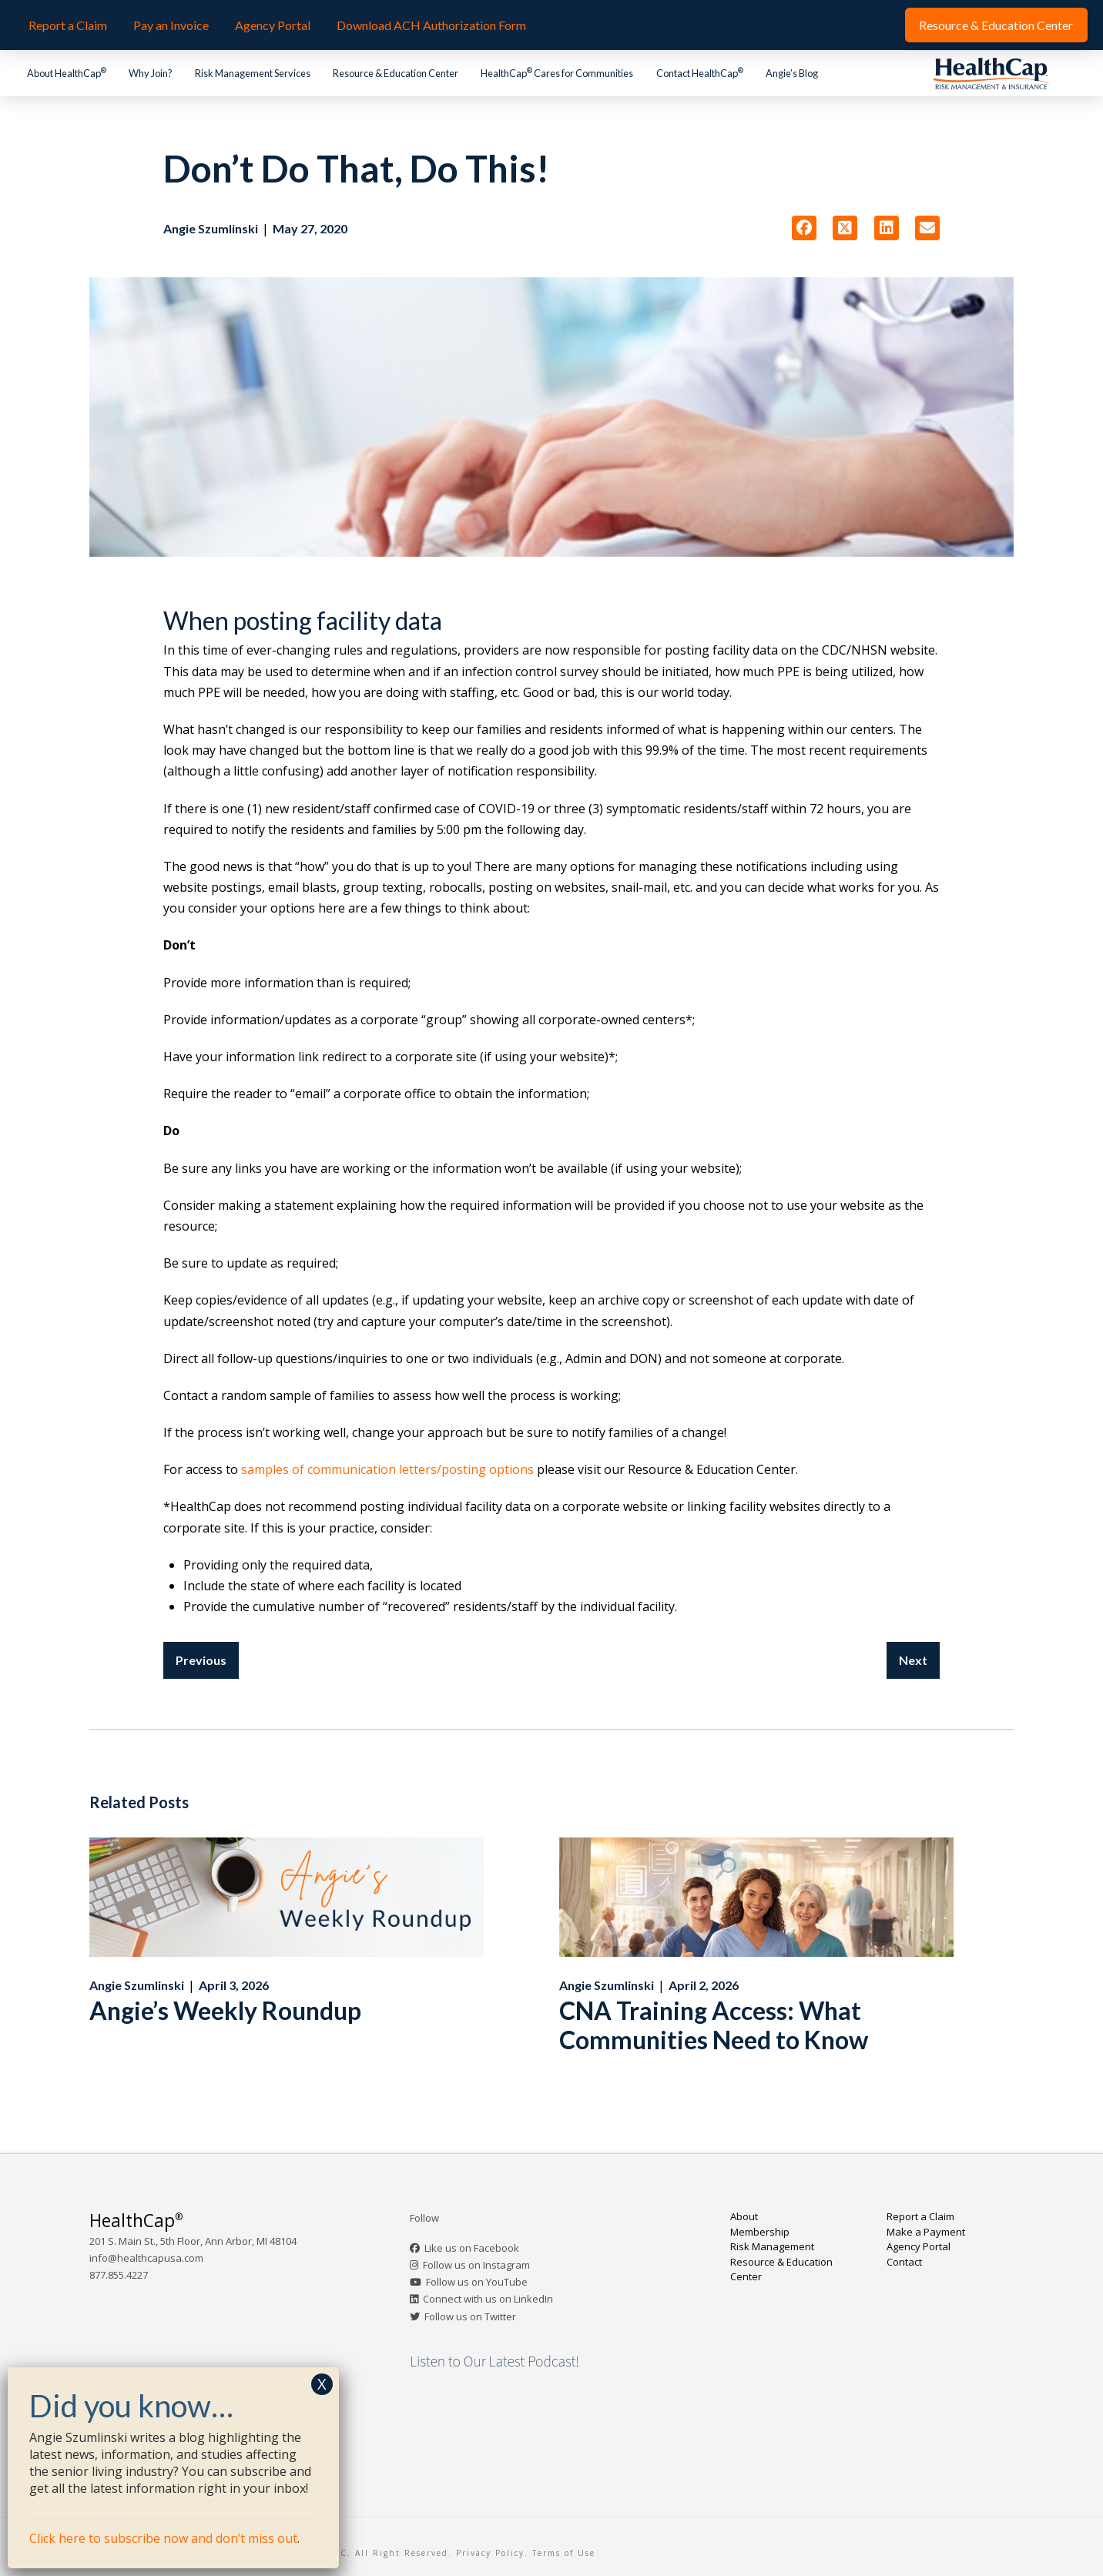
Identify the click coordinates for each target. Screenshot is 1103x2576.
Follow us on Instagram (476, 2265)
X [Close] (322, 2383)
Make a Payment (926, 2232)
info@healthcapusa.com (146, 2258)
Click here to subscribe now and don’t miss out (163, 2538)
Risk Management (772, 2246)
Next (913, 1660)
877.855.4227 (118, 2275)
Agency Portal (918, 2246)
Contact (904, 2262)
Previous (201, 1660)
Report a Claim (920, 2216)
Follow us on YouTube (477, 2282)
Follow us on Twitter (470, 2316)
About (744, 2216)
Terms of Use (563, 2553)
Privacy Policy (490, 2553)
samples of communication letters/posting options (386, 1469)
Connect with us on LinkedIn (488, 2299)
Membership (760, 2232)
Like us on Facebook (471, 2248)
